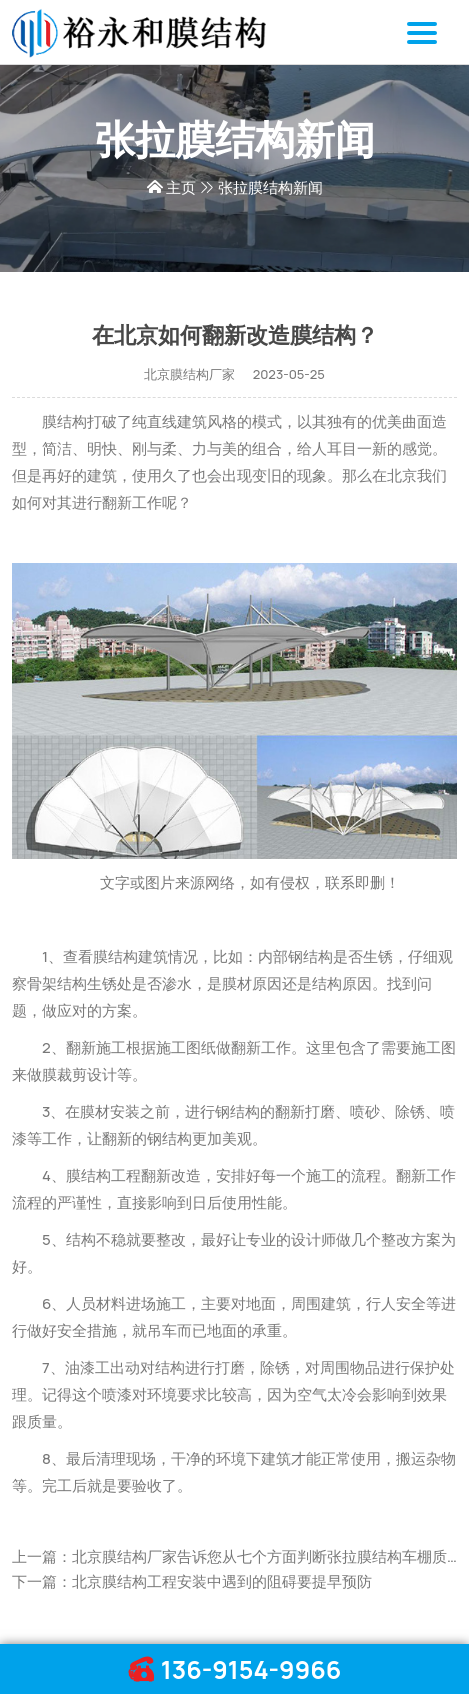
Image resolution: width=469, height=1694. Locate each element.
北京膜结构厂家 (189, 374)
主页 (181, 187)
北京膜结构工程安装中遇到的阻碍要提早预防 (222, 1581)
